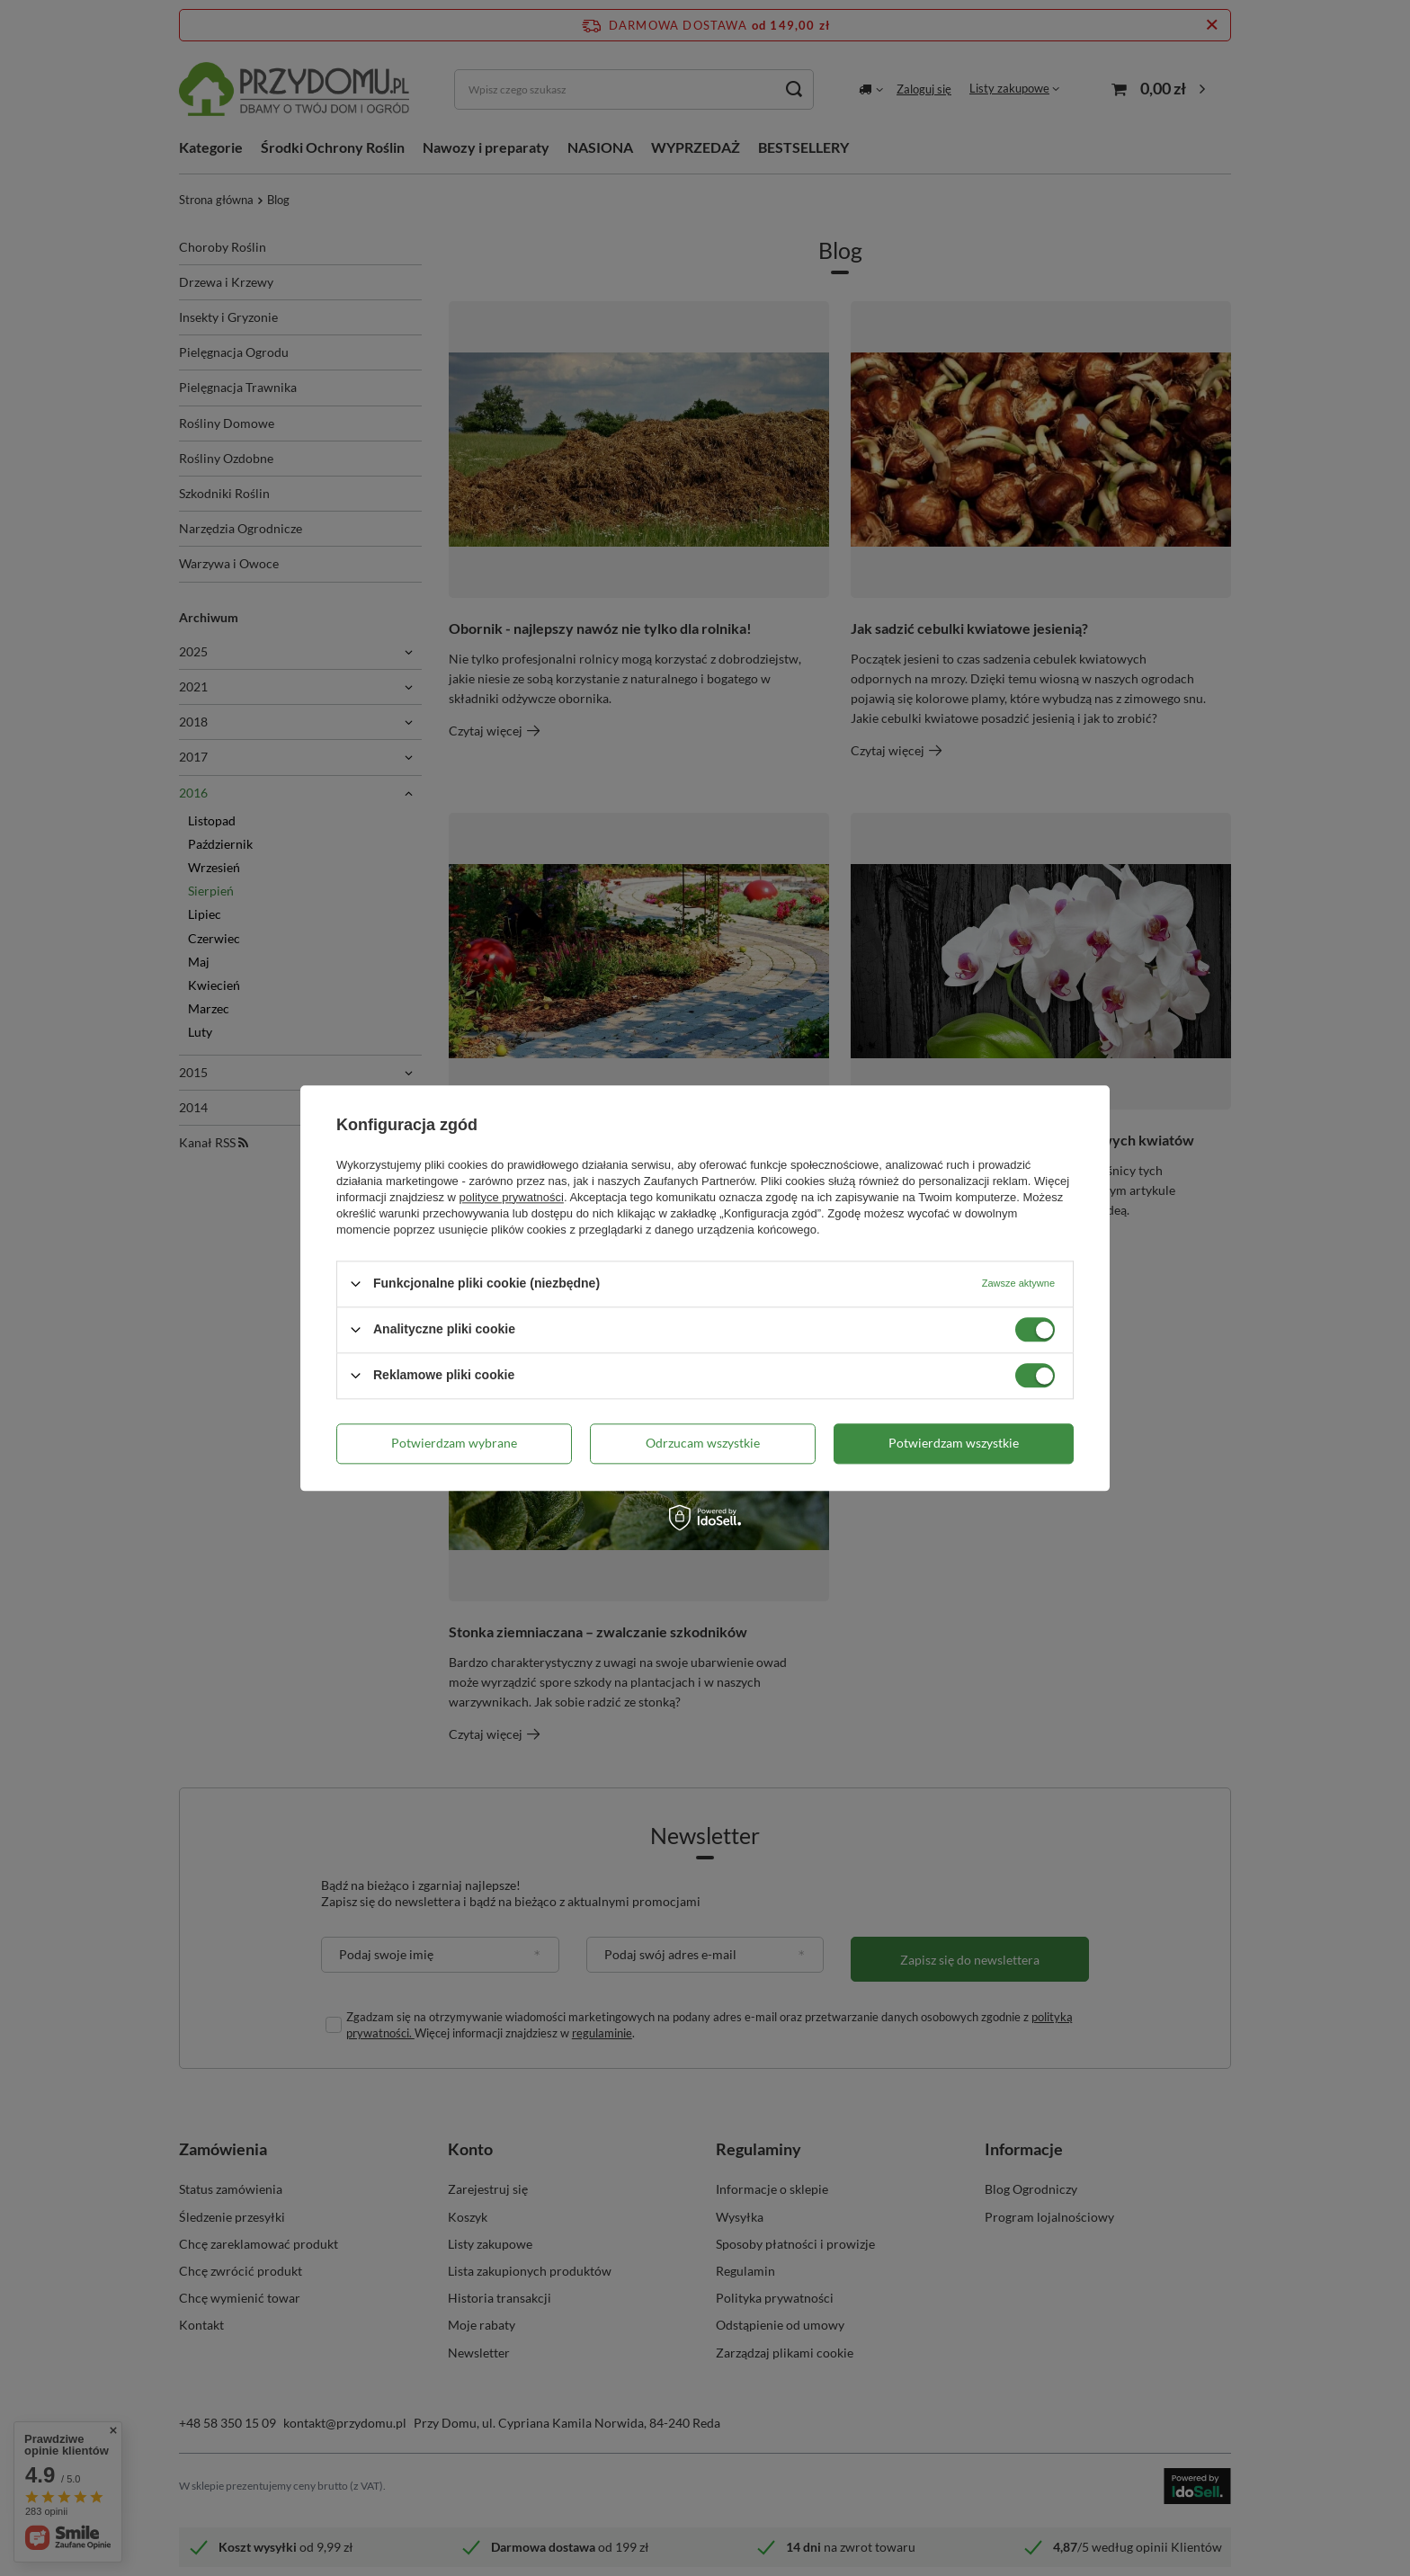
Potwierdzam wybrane (454, 1442)
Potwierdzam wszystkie (953, 1442)
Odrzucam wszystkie (703, 1442)
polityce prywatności (512, 1197)
